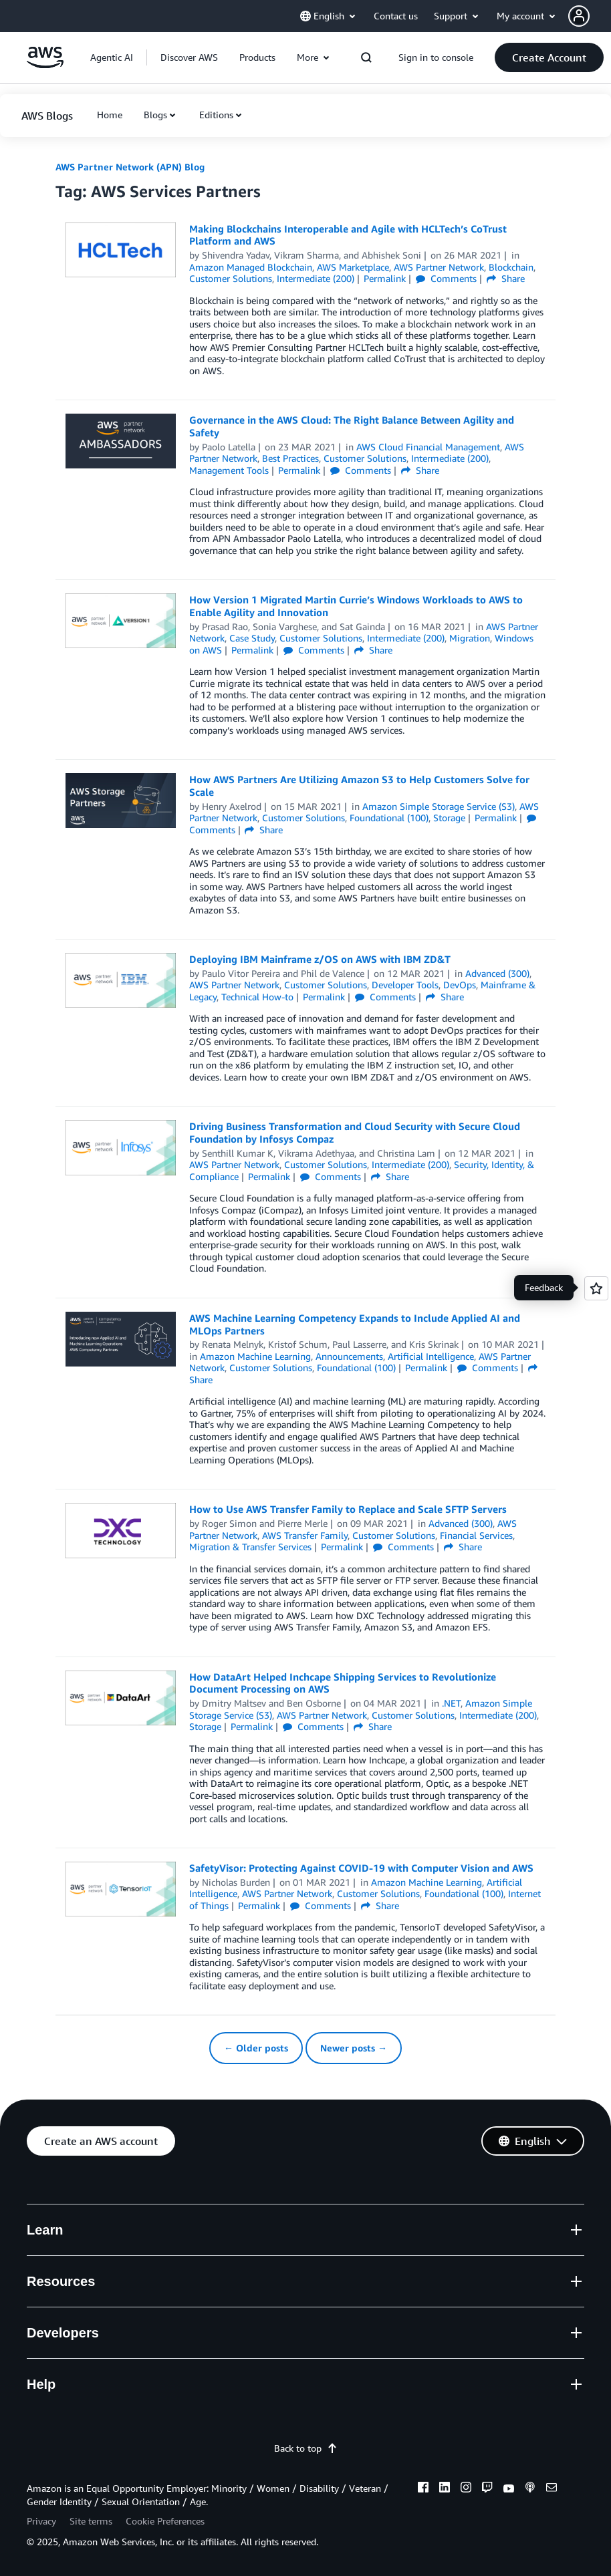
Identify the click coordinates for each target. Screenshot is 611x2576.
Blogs (155, 114)
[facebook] (423, 2489)
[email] (551, 2489)
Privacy (41, 2521)
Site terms (91, 2521)
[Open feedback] (596, 1288)
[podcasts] (530, 2489)
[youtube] (508, 2489)
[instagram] (466, 2489)
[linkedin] (444, 2489)
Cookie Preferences (165, 2521)
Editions (216, 114)
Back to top (306, 2448)
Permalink (385, 278)
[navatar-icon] (579, 16)
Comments (446, 278)
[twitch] (487, 2489)
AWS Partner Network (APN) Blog (130, 166)
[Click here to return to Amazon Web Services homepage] (45, 64)
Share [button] (506, 278)
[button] (549, 57)
